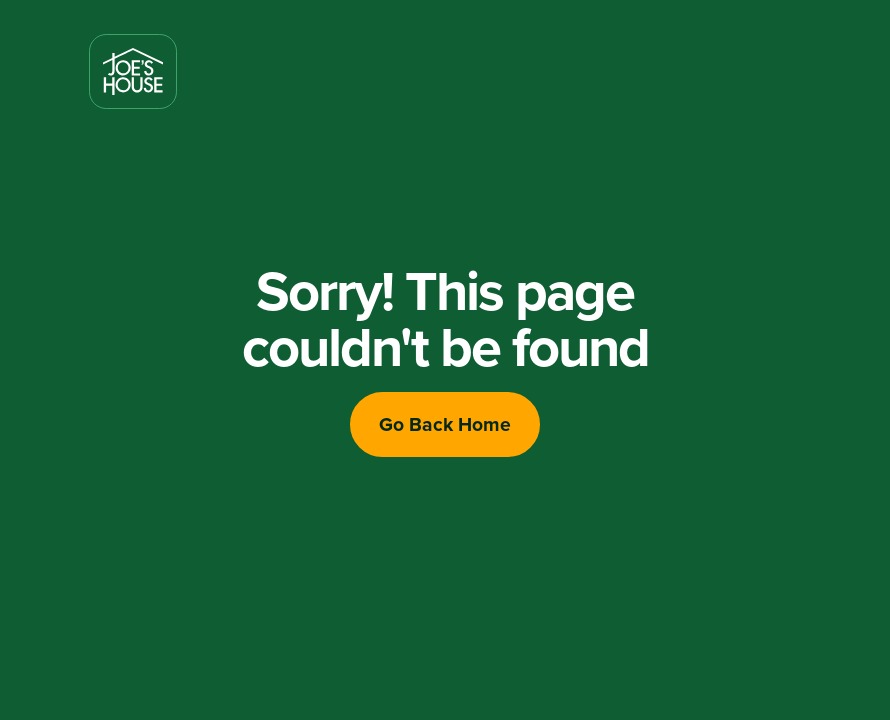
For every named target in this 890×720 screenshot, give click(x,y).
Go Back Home (445, 424)
